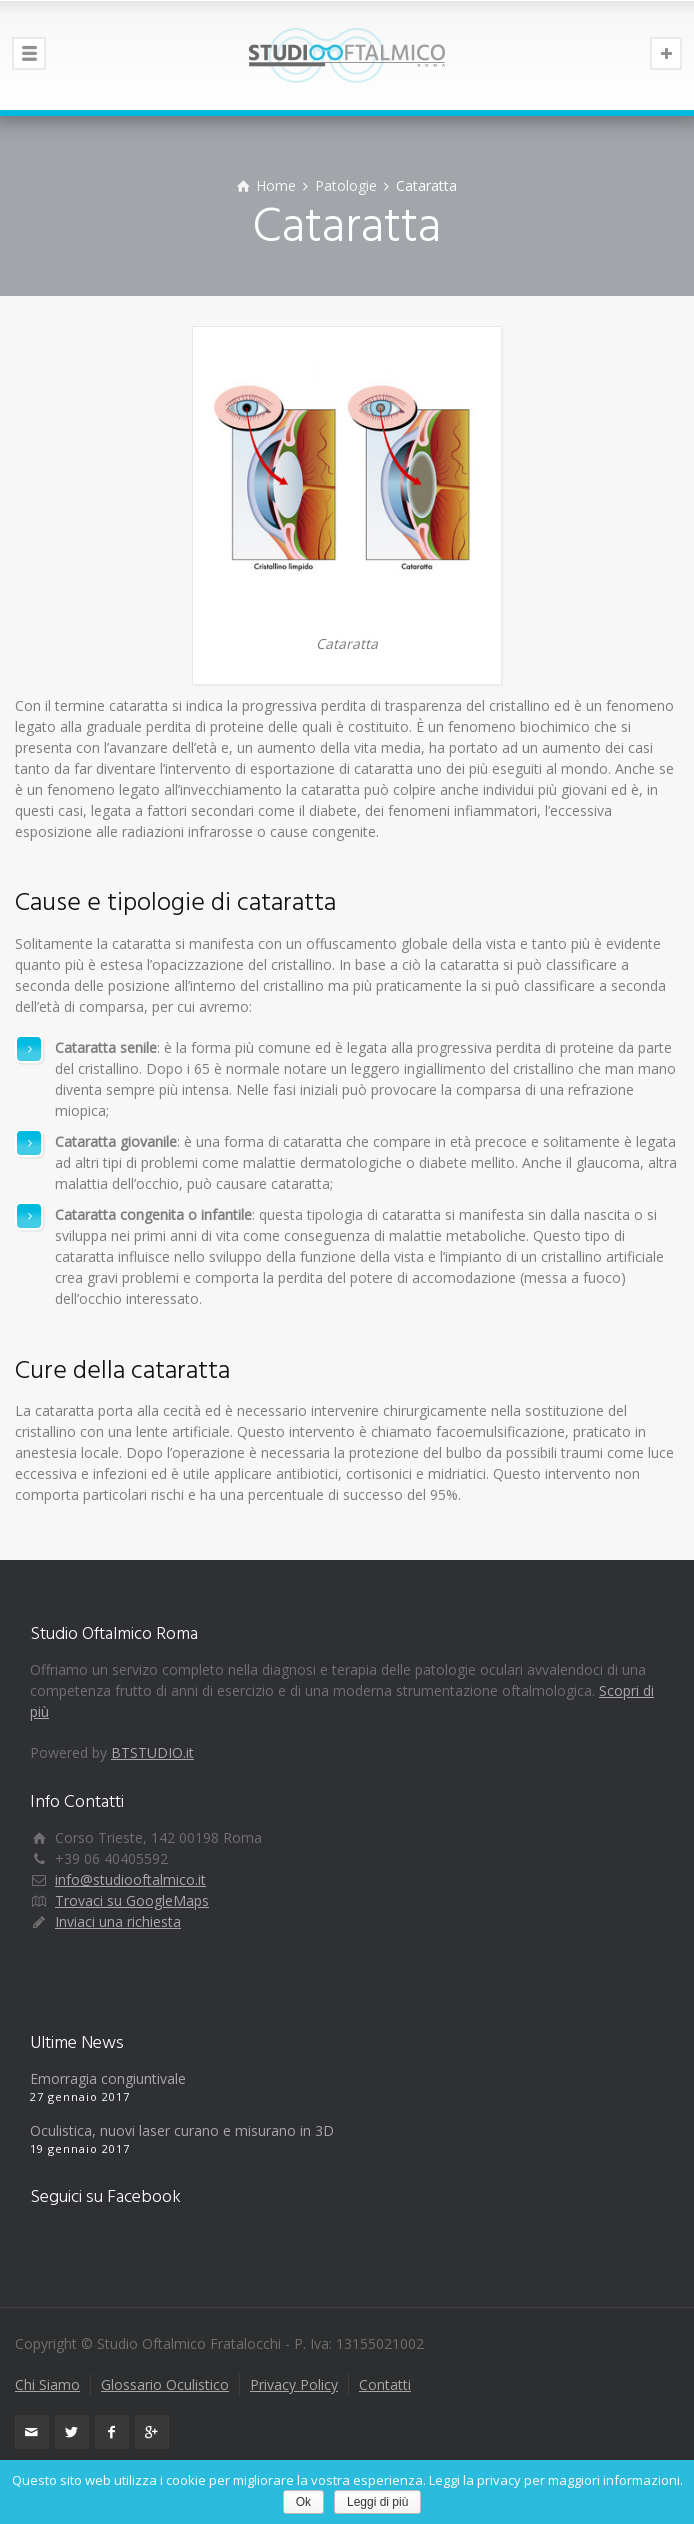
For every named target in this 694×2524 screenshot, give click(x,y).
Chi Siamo (47, 2384)
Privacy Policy (294, 2384)
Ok (303, 2502)
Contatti (385, 2384)
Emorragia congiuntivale (108, 2078)
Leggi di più (377, 2502)
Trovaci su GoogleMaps (132, 1900)
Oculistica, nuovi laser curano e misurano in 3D (182, 2130)
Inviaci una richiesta (118, 1921)
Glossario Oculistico (165, 2384)
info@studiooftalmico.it (130, 1879)
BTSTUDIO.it (152, 1752)
